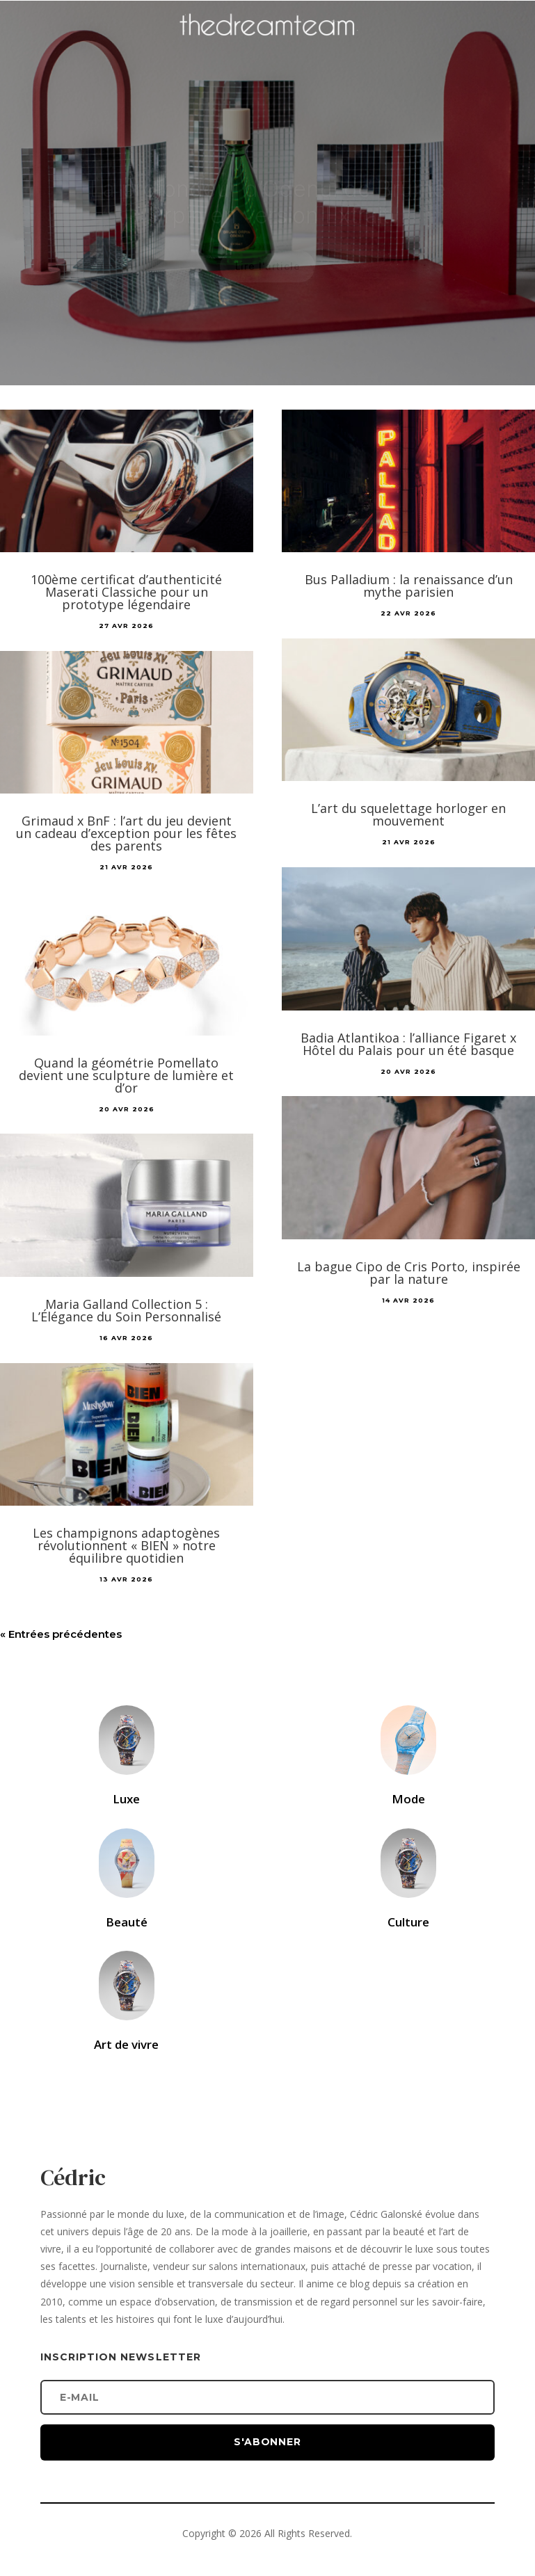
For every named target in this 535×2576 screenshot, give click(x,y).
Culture (408, 1922)
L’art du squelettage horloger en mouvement (408, 814)
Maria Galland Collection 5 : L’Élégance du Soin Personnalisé (126, 1310)
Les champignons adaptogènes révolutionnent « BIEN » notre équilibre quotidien (126, 1545)
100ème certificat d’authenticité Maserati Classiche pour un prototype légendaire (126, 592)
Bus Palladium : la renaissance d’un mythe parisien (409, 585)
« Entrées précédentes (61, 1634)
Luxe (126, 1799)
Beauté (126, 1922)
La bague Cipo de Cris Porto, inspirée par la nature (408, 1272)
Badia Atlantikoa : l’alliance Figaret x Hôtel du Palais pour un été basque (408, 1043)
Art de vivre (126, 2044)
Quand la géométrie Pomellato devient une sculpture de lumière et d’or (126, 1075)
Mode (408, 1799)
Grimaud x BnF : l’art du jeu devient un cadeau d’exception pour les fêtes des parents (126, 833)
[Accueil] (267, 46)
